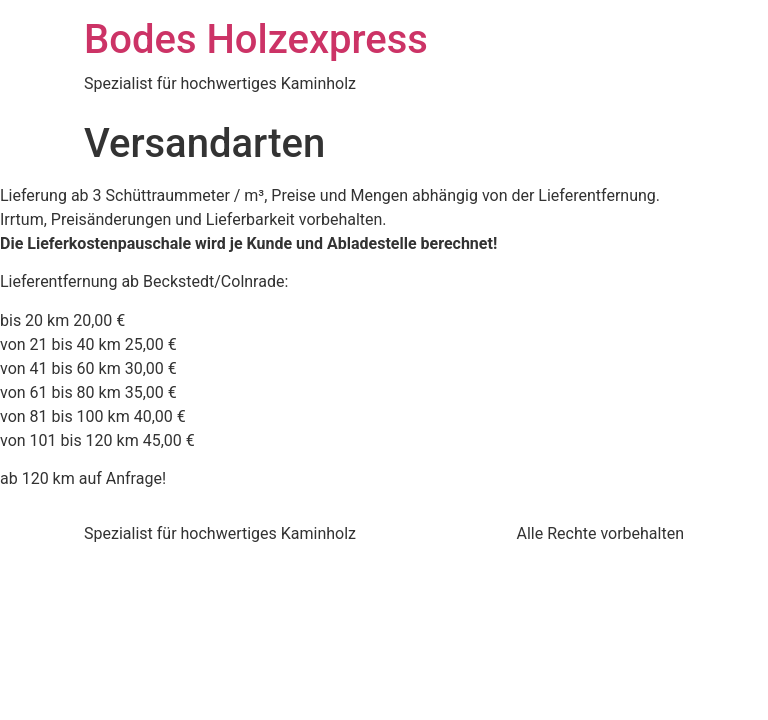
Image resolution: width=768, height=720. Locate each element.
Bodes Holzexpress (256, 39)
